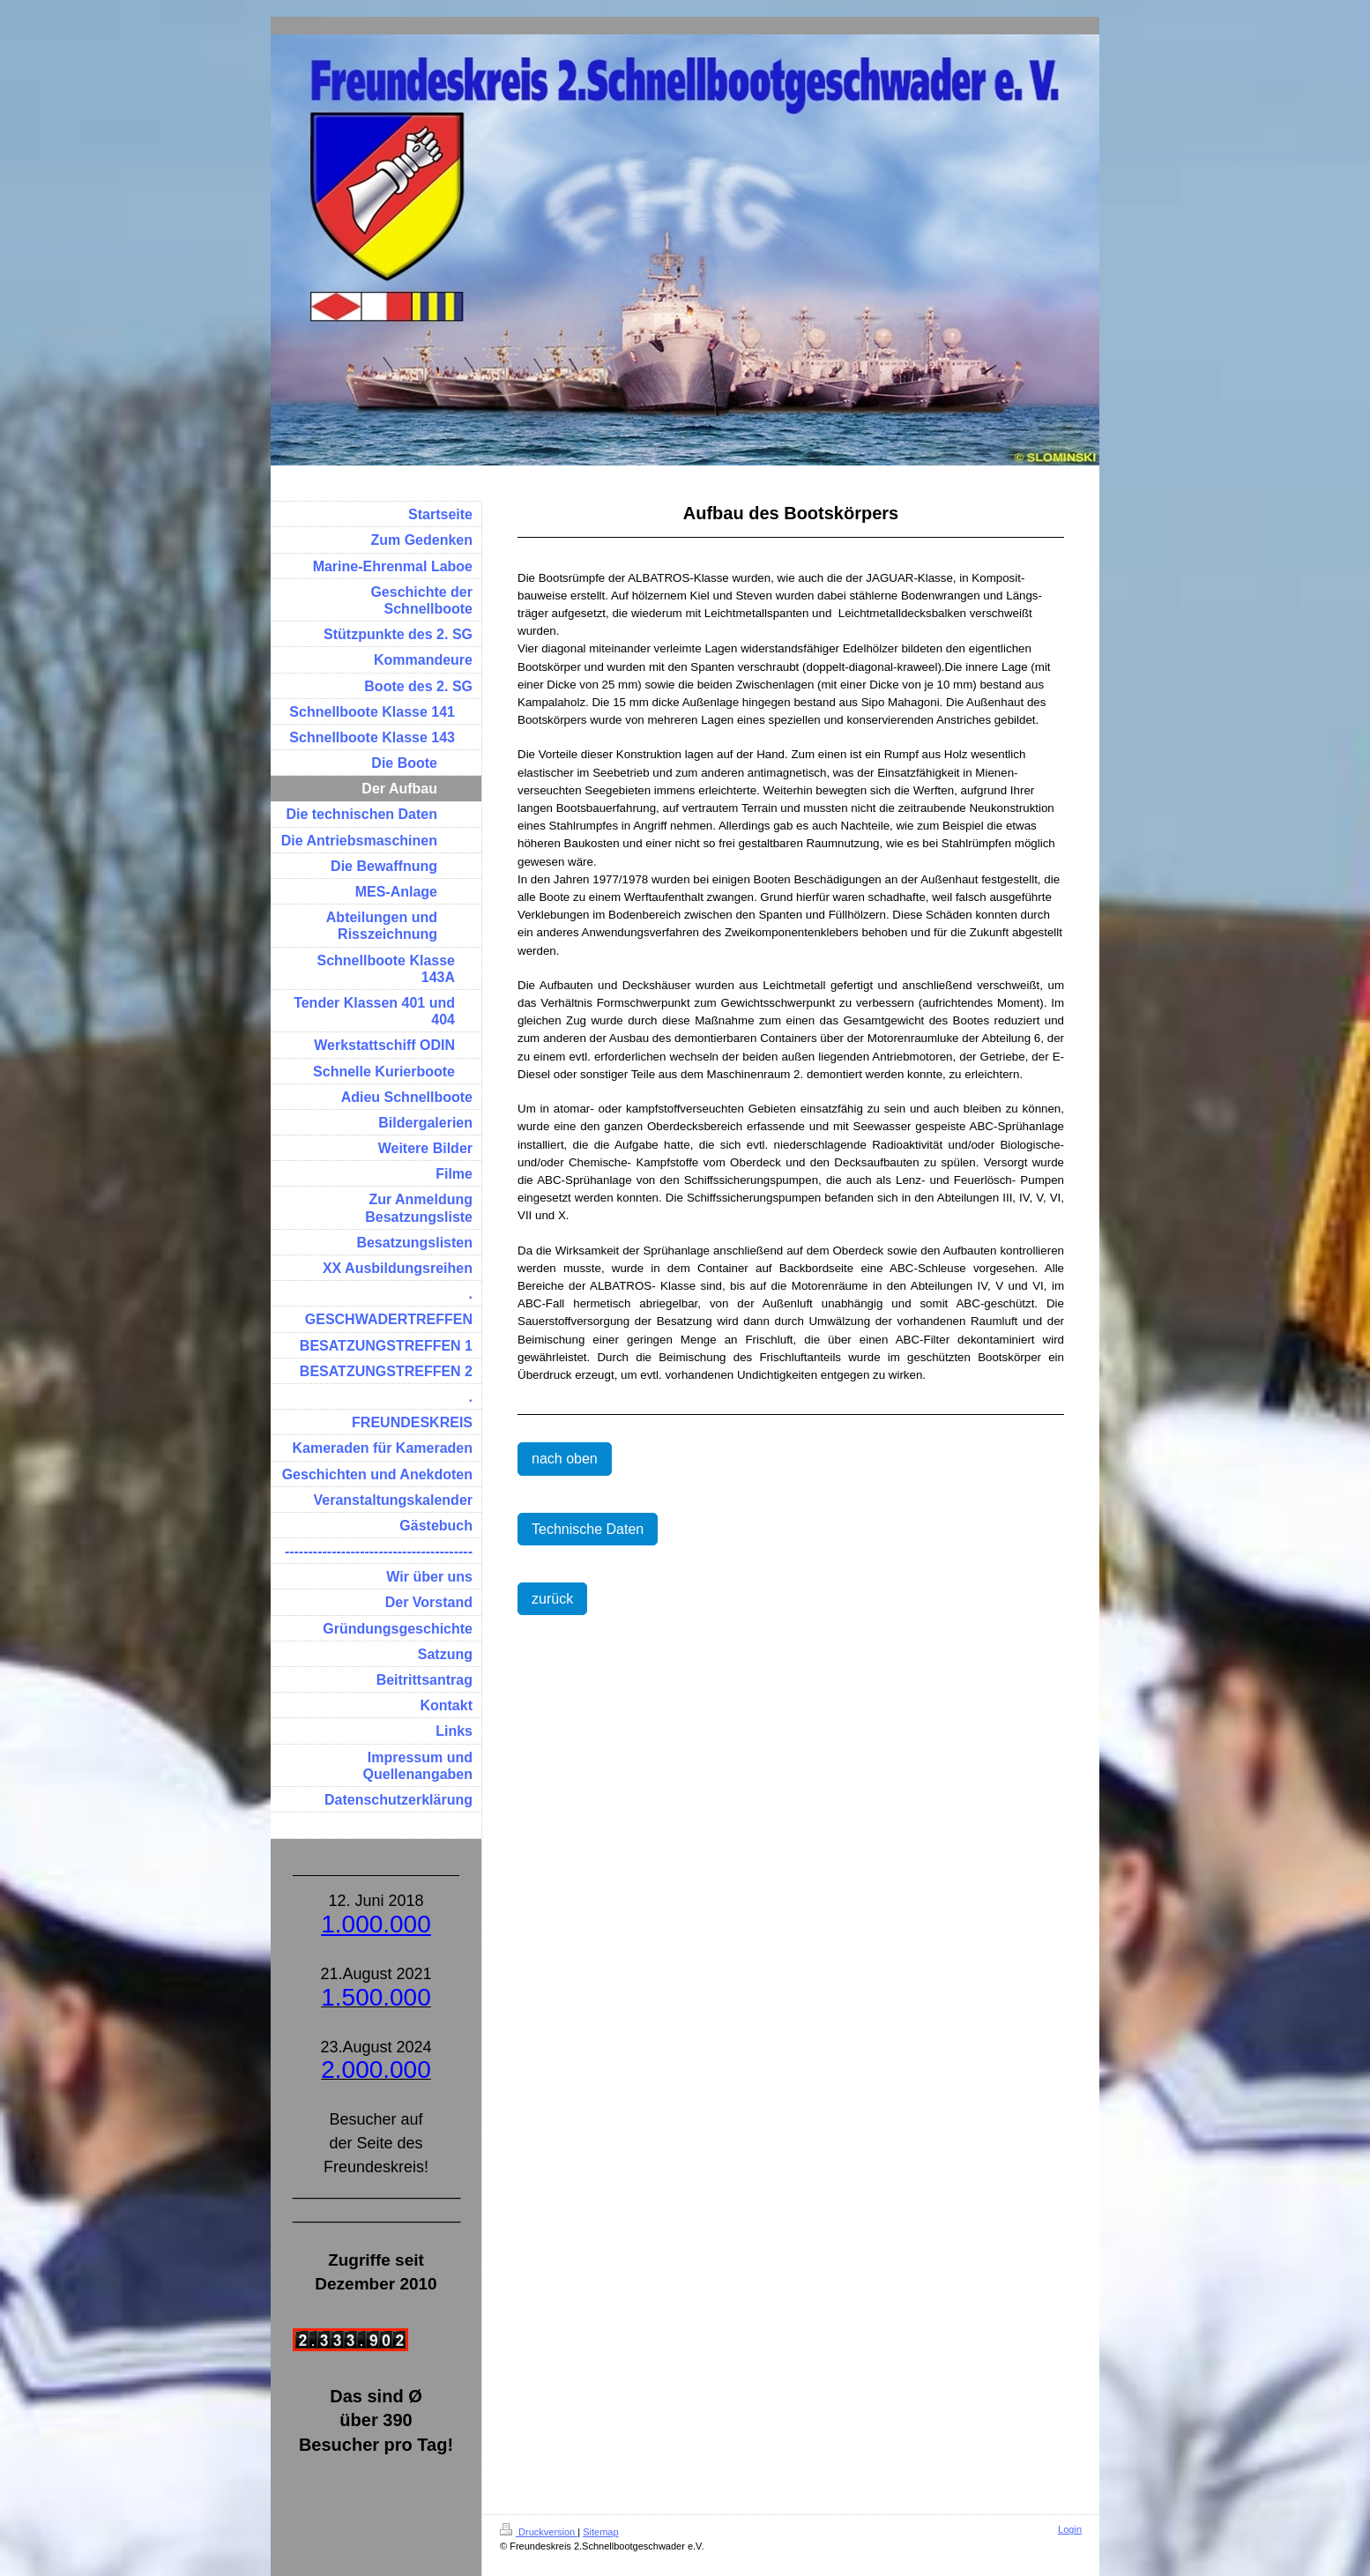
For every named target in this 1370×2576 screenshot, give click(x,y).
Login (1070, 2529)
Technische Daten (588, 1529)
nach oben (565, 1458)
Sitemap (600, 2532)
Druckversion (538, 2532)
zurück (552, 1598)
